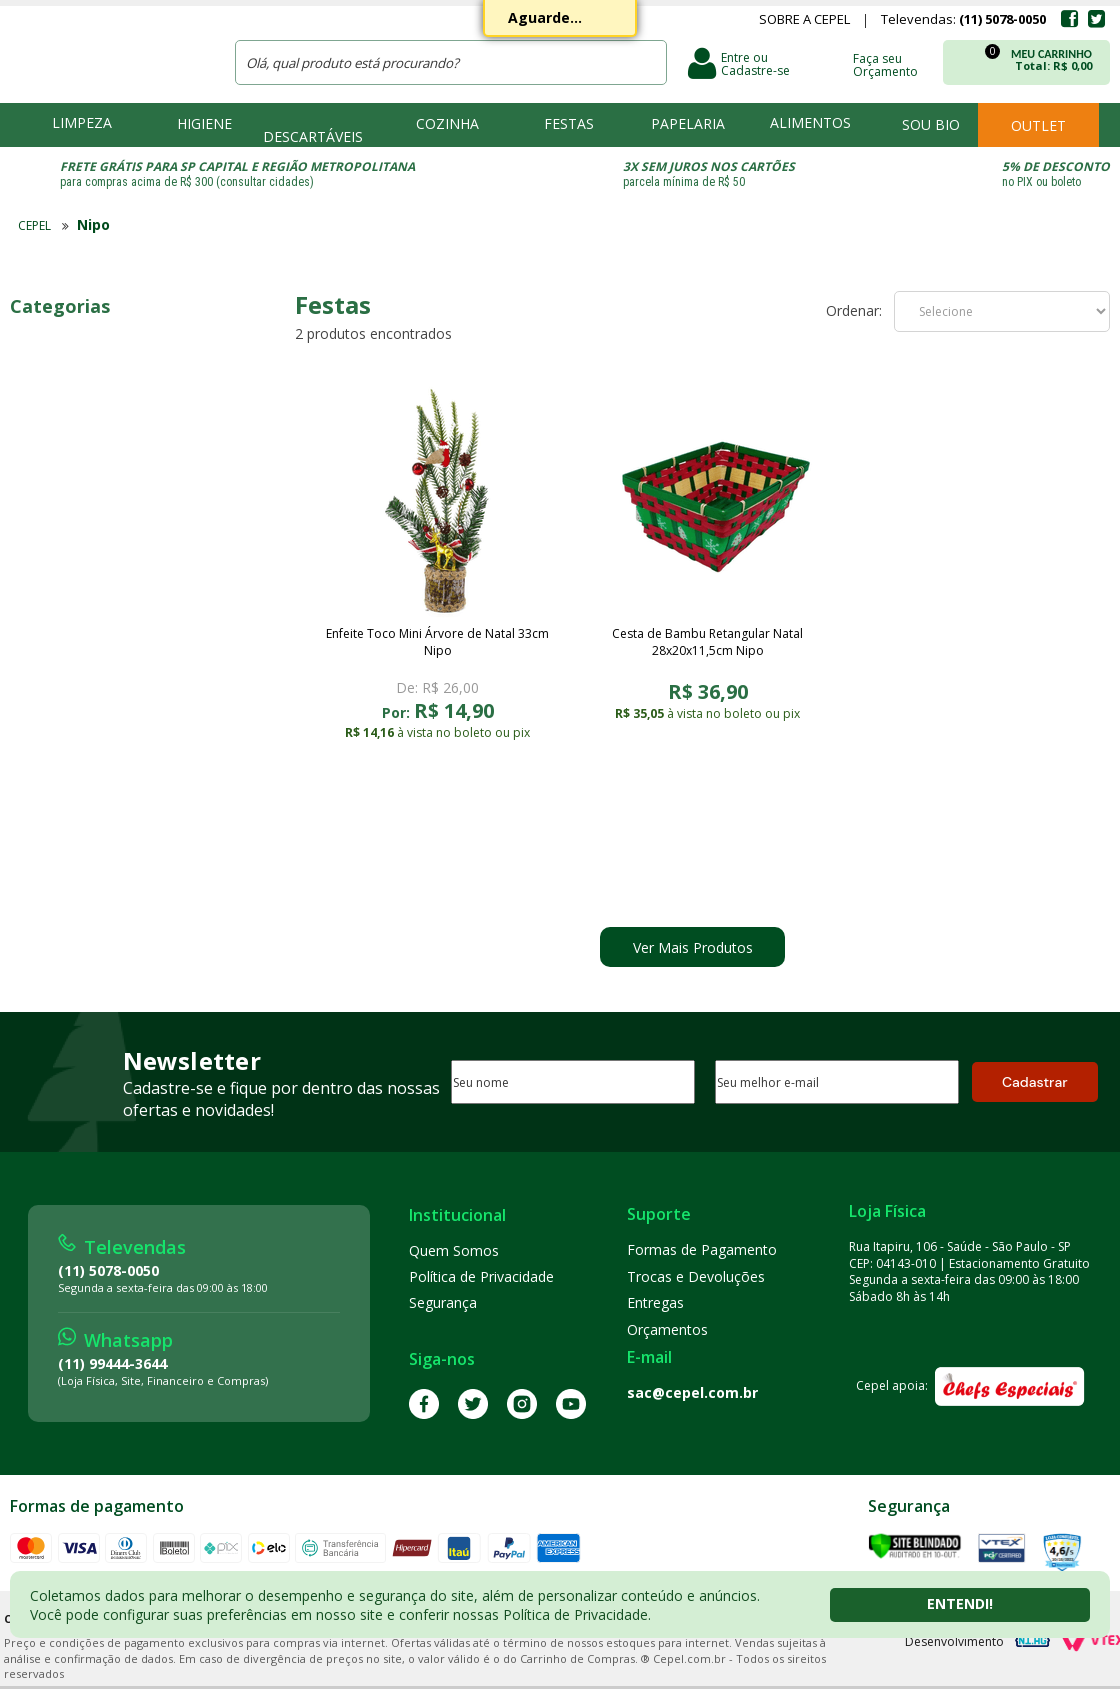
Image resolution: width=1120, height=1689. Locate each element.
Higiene (204, 123)
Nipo (93, 224)
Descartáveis (313, 136)
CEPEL (109, 51)
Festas (569, 123)
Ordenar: (854, 311)
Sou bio (931, 124)
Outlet (1038, 125)
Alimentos (810, 122)
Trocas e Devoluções (696, 1276)
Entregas (655, 1302)
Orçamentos (667, 1329)
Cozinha (447, 123)
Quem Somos (454, 1250)
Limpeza (82, 122)
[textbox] (451, 62)
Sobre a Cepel (804, 21)
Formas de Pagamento (702, 1249)
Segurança (443, 1302)
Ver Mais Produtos (693, 947)
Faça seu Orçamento (885, 64)
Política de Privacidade (481, 1276)
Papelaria (688, 123)
